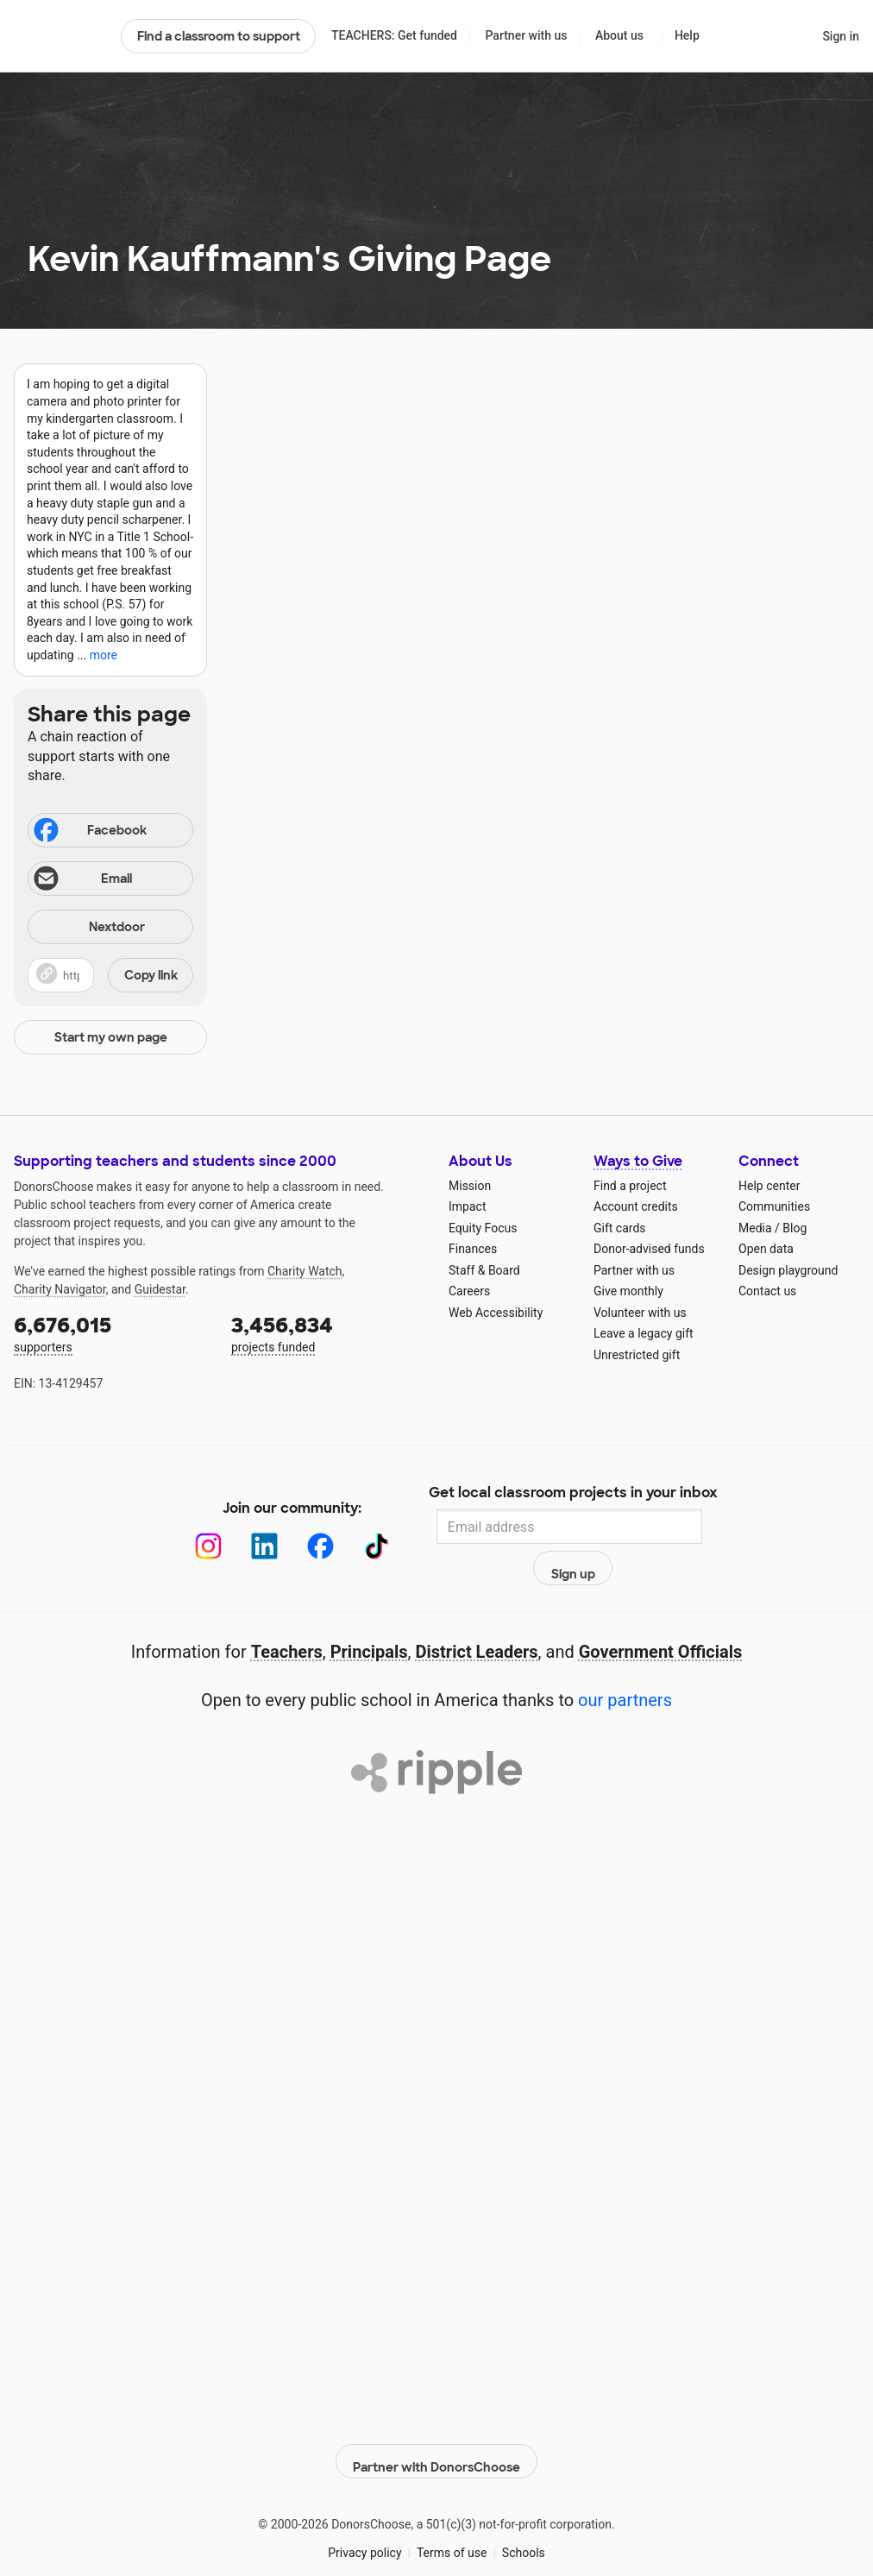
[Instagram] (190, 1527)
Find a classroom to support (218, 36)
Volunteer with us (640, 1312)
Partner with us (527, 35)
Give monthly (628, 1291)
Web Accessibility (496, 1312)
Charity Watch (304, 1271)
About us (619, 35)
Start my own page (110, 1037)
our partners (625, 1663)
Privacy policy (364, 2506)
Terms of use (452, 2506)
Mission (470, 1186)
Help (687, 35)
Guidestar (160, 1289)
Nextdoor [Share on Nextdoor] (89, 928)
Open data (766, 1249)
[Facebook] (302, 1527)
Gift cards (620, 1228)
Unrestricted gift (637, 1355)
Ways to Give (638, 1161)
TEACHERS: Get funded (394, 35)
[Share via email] (110, 878)
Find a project (630, 1186)
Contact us (767, 1291)
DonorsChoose (60, 36)
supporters (110, 1333)
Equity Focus (483, 1228)
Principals (369, 1614)
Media (755, 1228)
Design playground (788, 1270)
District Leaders (477, 1614)
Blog (794, 1228)
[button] (110, 975)
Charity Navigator (60, 1289)
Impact (467, 1206)
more (103, 655)
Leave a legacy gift (644, 1333)
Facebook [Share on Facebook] (89, 831)
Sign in (840, 36)
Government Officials (661, 1614)
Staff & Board (484, 1270)
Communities (774, 1206)
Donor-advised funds (649, 1249)
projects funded (327, 1333)
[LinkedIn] (246, 1527)
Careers (469, 1291)
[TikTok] (358, 1527)
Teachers (287, 1614)
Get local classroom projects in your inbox (573, 1494)
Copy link (151, 975)
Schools (523, 2506)
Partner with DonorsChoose (436, 2414)
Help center (769, 1186)
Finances (473, 1249)
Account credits (636, 1206)
